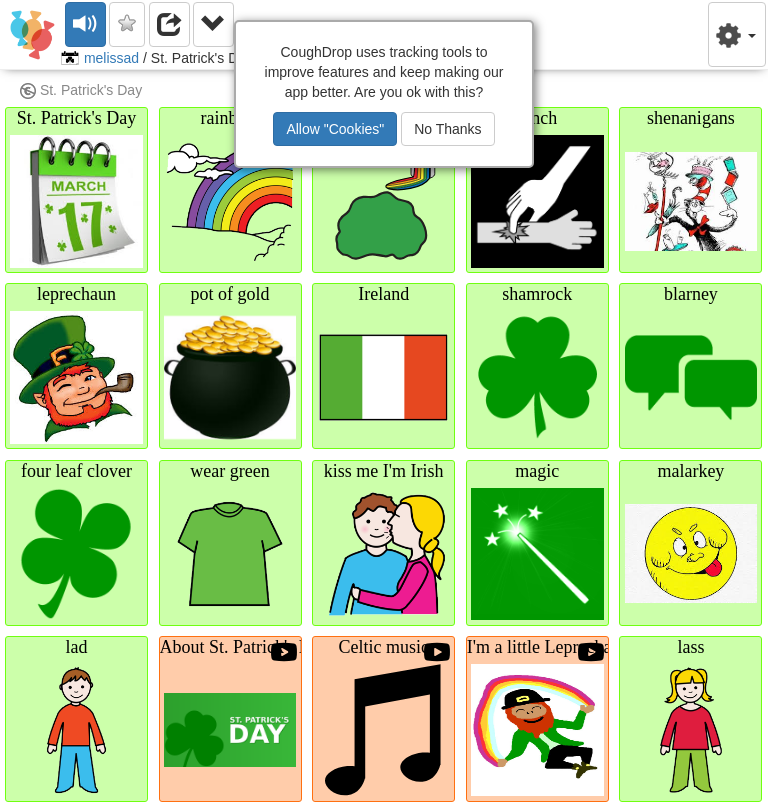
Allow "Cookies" (335, 129)
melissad (111, 58)
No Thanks (447, 129)
